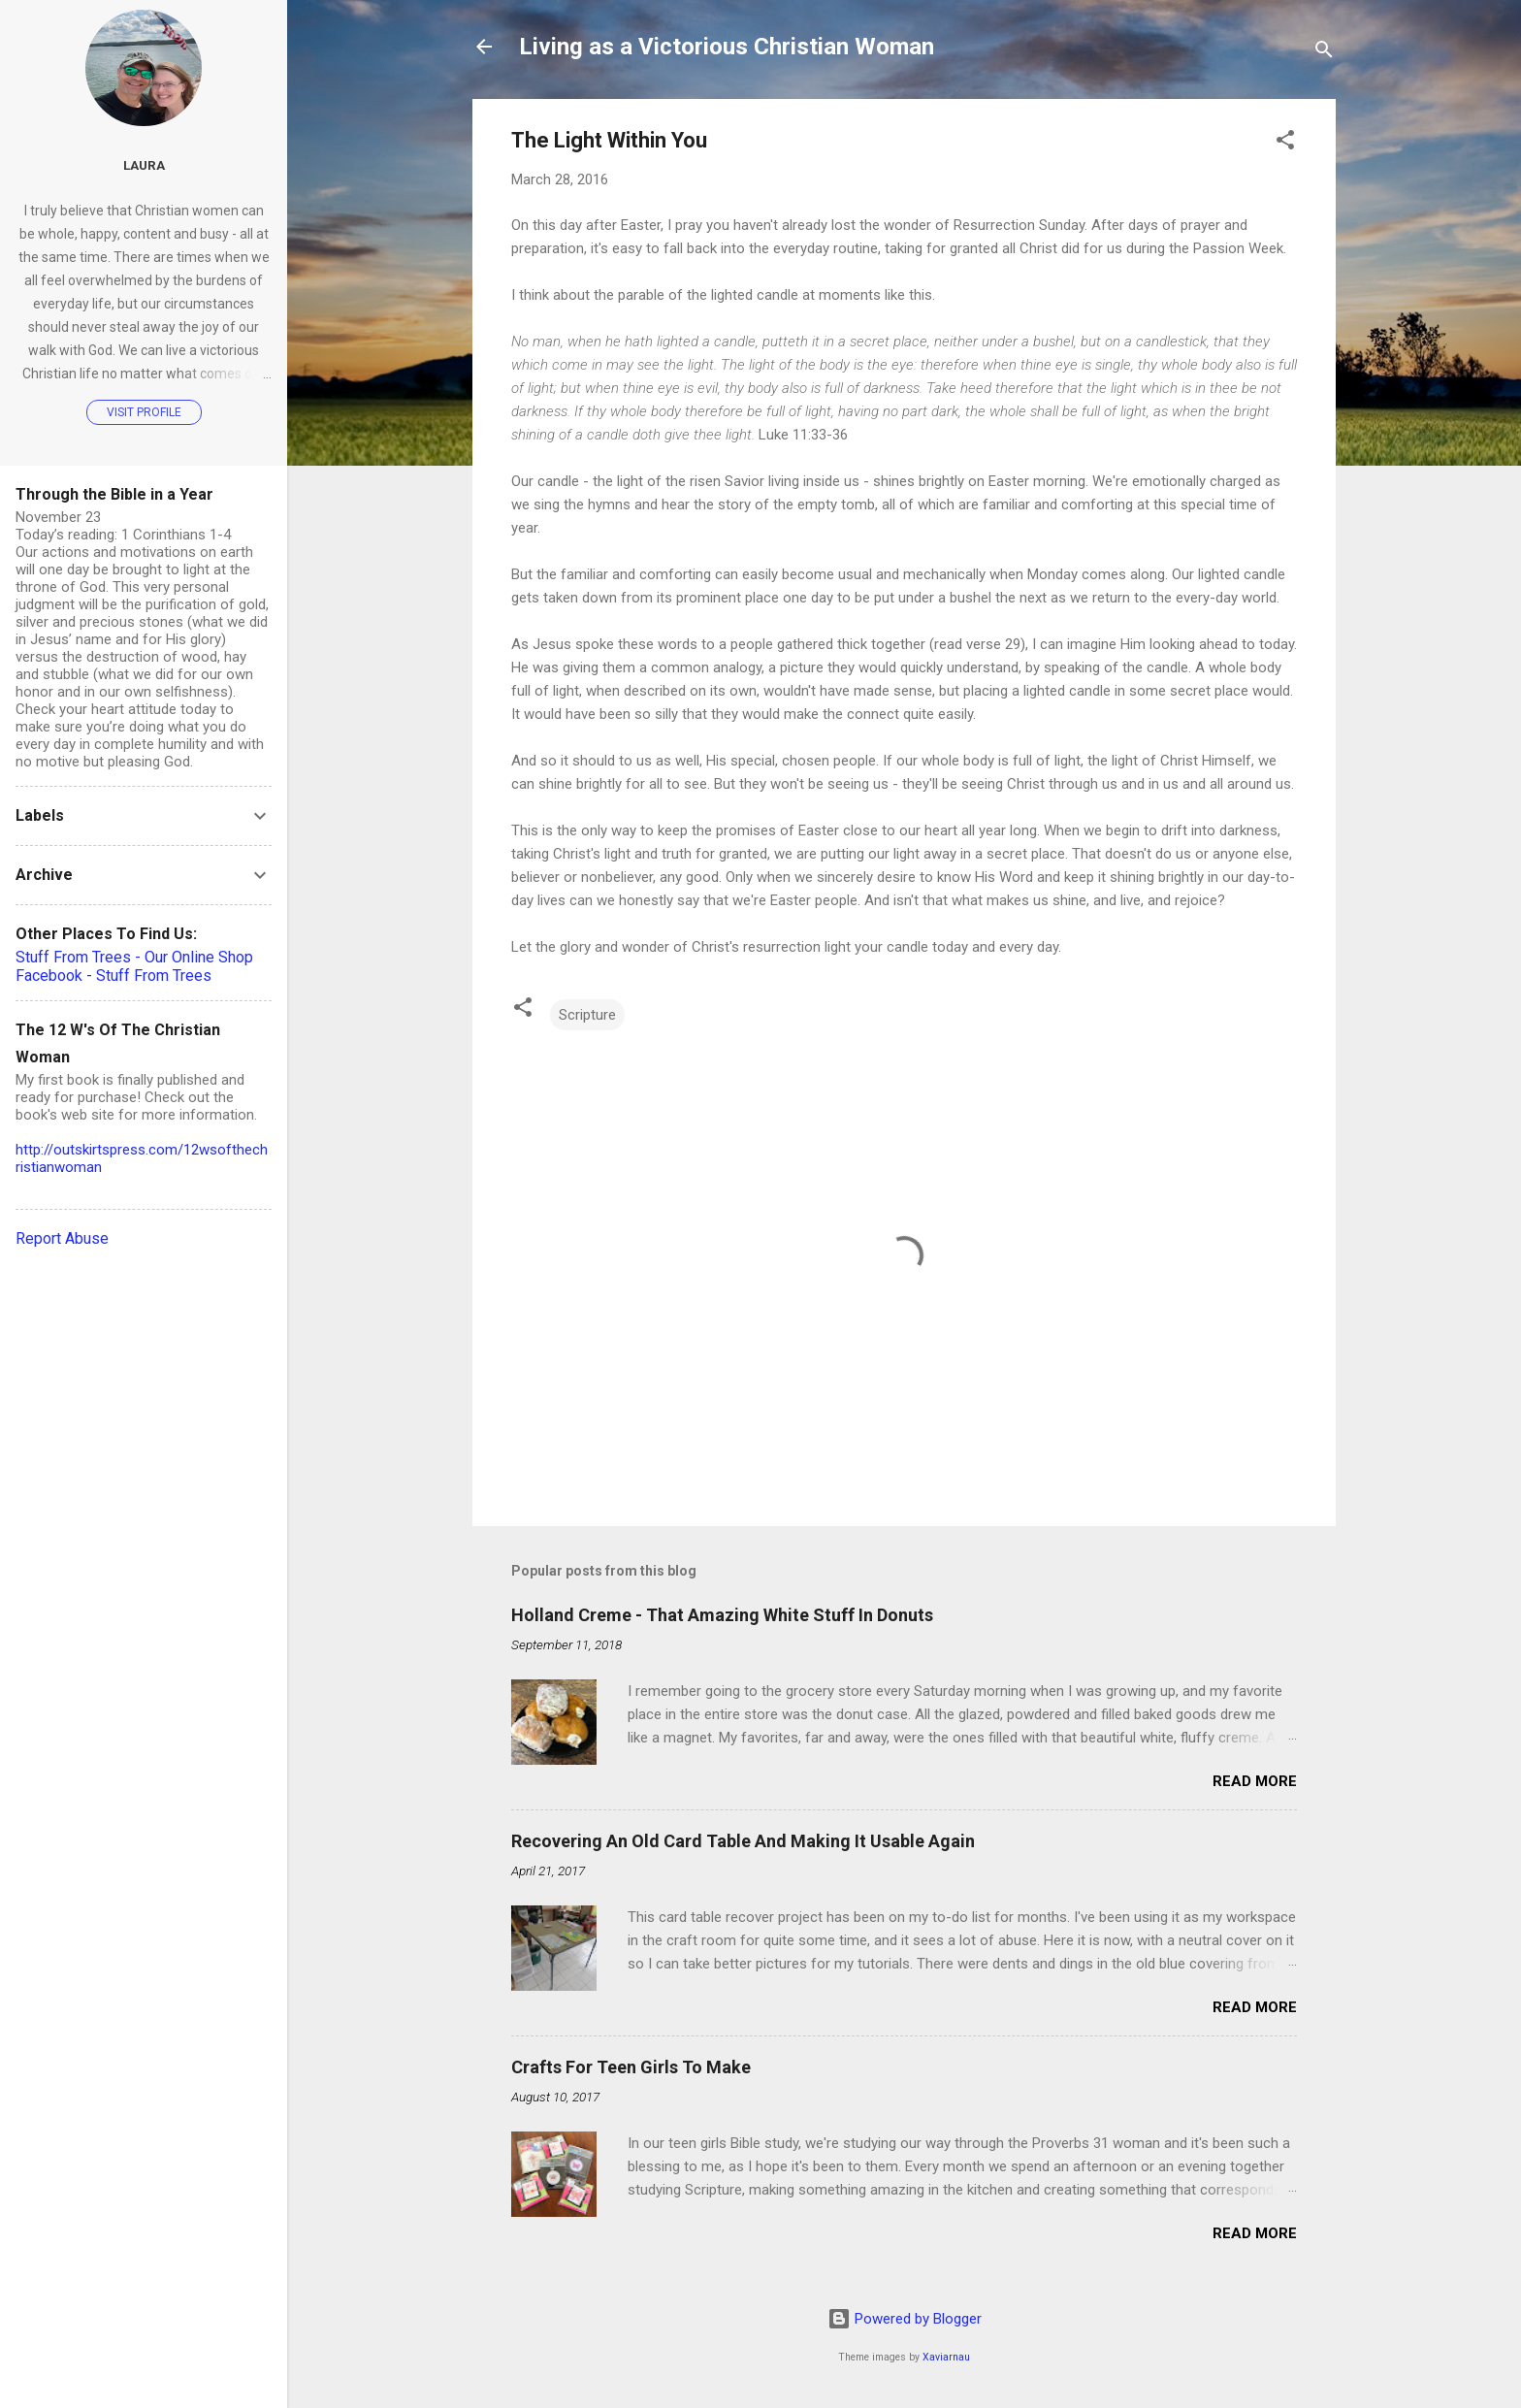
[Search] (1324, 52)
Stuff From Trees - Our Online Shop (134, 957)
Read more (1255, 1781)
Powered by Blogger (904, 2318)
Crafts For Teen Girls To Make (631, 2067)
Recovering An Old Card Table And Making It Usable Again (743, 1841)
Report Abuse (62, 1238)
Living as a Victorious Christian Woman (726, 46)
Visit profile (144, 412)
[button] (1285, 143)
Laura (144, 165)
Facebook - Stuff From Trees (113, 975)
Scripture (587, 1015)
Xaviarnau (946, 2357)
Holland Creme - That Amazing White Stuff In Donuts (722, 1615)
